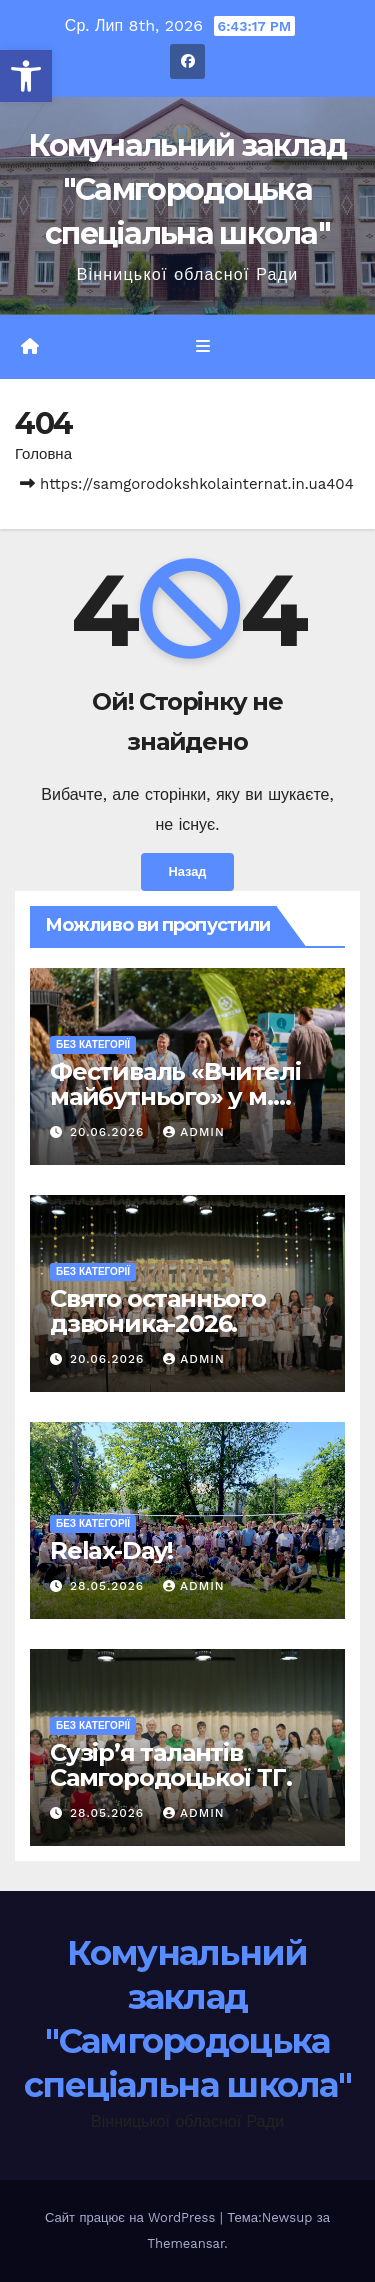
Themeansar (185, 2243)
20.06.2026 (109, 1132)
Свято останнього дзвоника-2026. (158, 1311)
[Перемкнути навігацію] (202, 347)
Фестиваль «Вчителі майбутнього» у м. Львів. (175, 1096)
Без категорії (93, 1044)
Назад (188, 871)
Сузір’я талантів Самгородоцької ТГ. (170, 1765)
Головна (43, 454)
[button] (26, 76)
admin (194, 1132)
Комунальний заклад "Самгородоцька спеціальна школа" (187, 189)
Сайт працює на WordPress (132, 2217)
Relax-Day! (111, 1550)
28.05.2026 (109, 1586)
